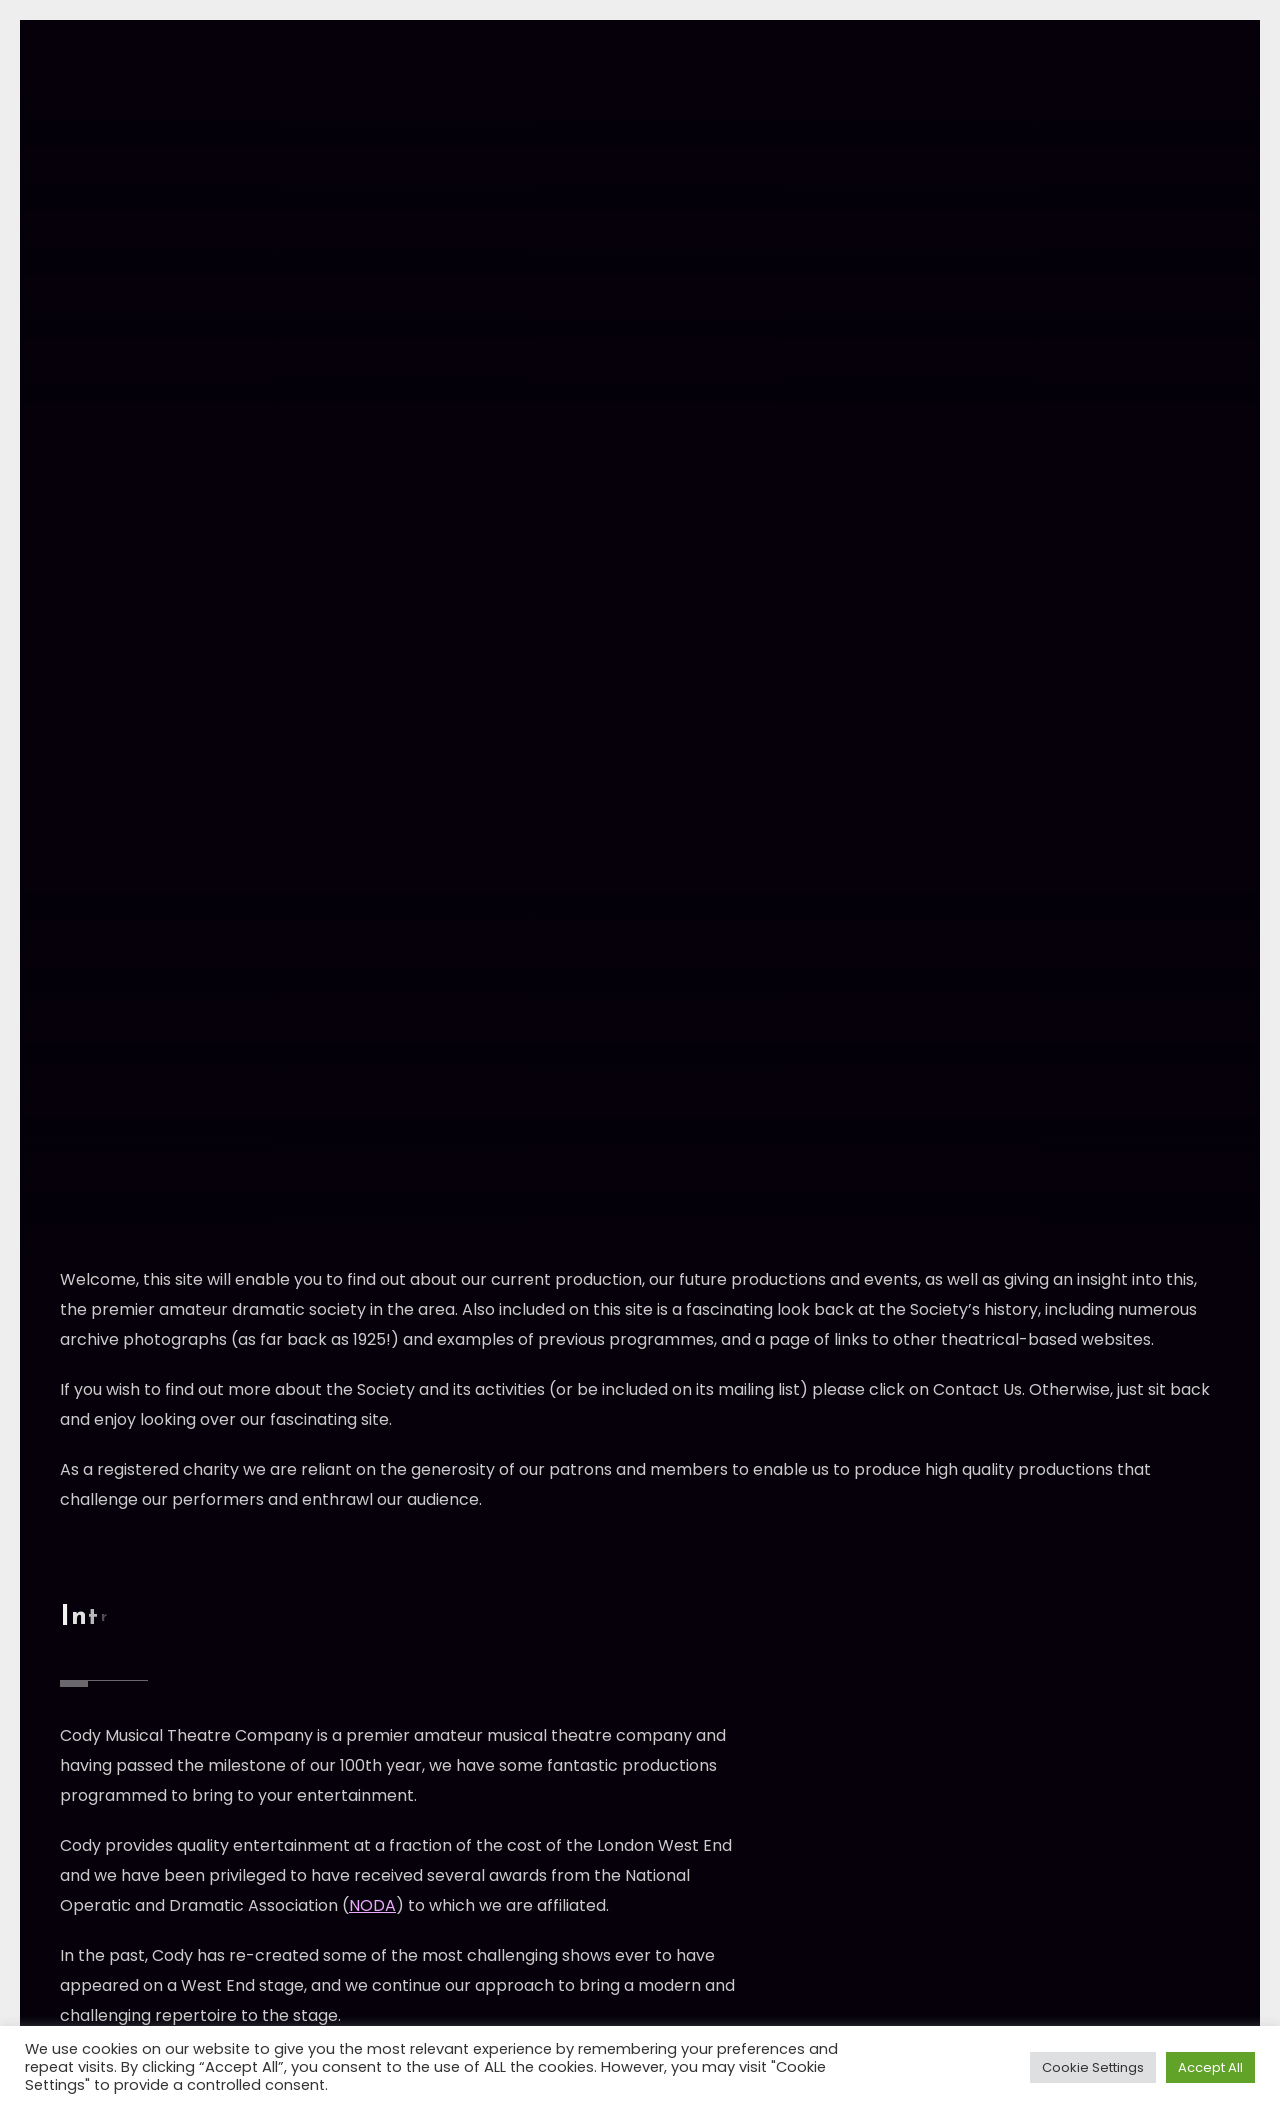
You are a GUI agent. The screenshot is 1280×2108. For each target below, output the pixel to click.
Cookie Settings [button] (1093, 2067)
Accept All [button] (1210, 2067)
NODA (372, 1905)
